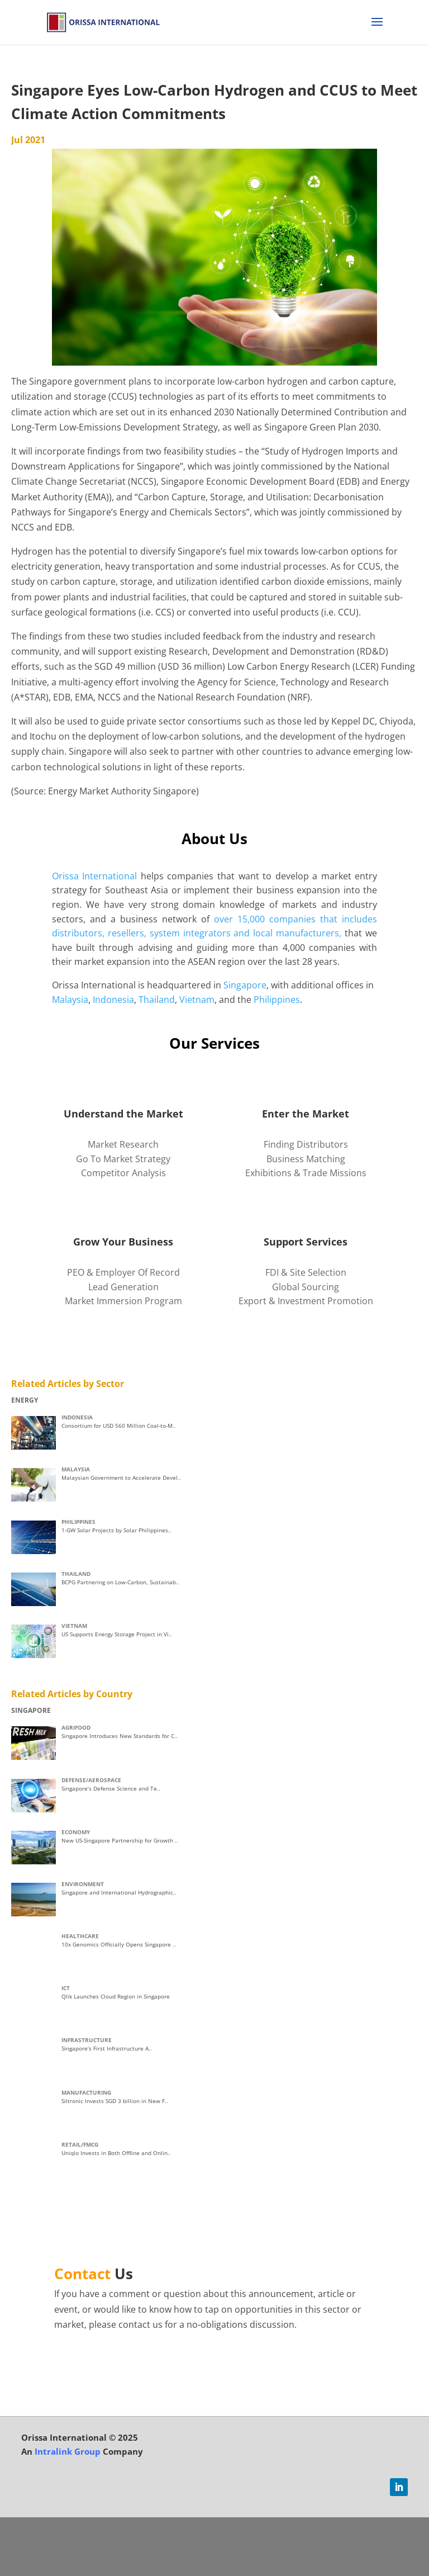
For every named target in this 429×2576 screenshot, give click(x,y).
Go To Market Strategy (123, 1159)
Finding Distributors (306, 1144)
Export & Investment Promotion (306, 1301)
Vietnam (196, 999)
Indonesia (113, 999)
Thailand (157, 999)
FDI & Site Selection (305, 1272)
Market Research (123, 1144)
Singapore (244, 985)
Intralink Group (68, 2451)
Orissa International (94, 876)
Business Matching (305, 1159)
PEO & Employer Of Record (123, 1272)
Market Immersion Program (123, 1301)
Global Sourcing (305, 1287)
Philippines (277, 999)
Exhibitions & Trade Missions (305, 1173)
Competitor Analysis (123, 1173)
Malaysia (70, 999)
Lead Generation (123, 1287)
